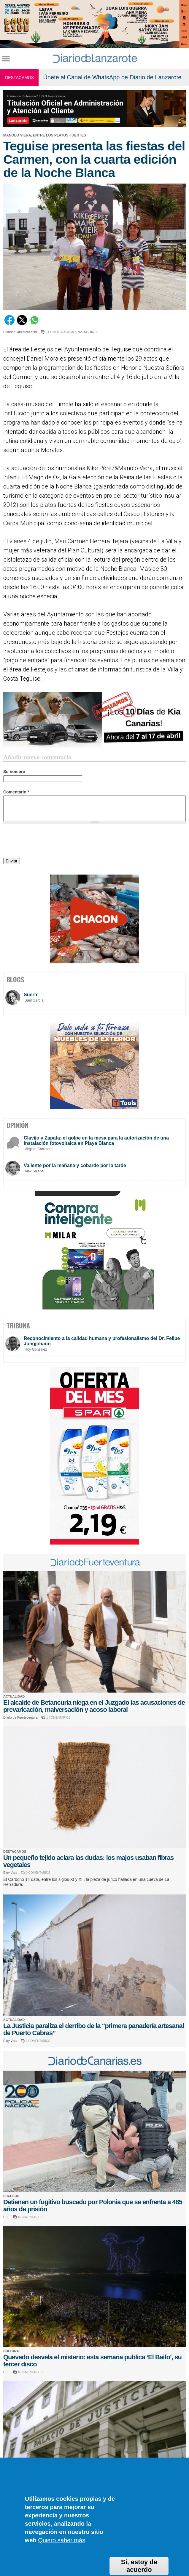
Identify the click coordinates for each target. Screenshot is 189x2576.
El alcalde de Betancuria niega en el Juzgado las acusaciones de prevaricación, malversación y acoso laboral (94, 1706)
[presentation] (48, 841)
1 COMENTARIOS (58, 1717)
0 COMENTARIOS (58, 332)
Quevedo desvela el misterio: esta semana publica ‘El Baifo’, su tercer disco (92, 2360)
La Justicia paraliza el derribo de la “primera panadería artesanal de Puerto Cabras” (93, 2029)
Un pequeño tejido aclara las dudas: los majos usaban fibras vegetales (88, 1861)
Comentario (16, 792)
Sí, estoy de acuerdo (139, 2565)
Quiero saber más (61, 2540)
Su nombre (14, 771)
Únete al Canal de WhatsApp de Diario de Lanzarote (112, 77)
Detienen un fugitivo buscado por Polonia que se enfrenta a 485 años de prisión (92, 2205)
